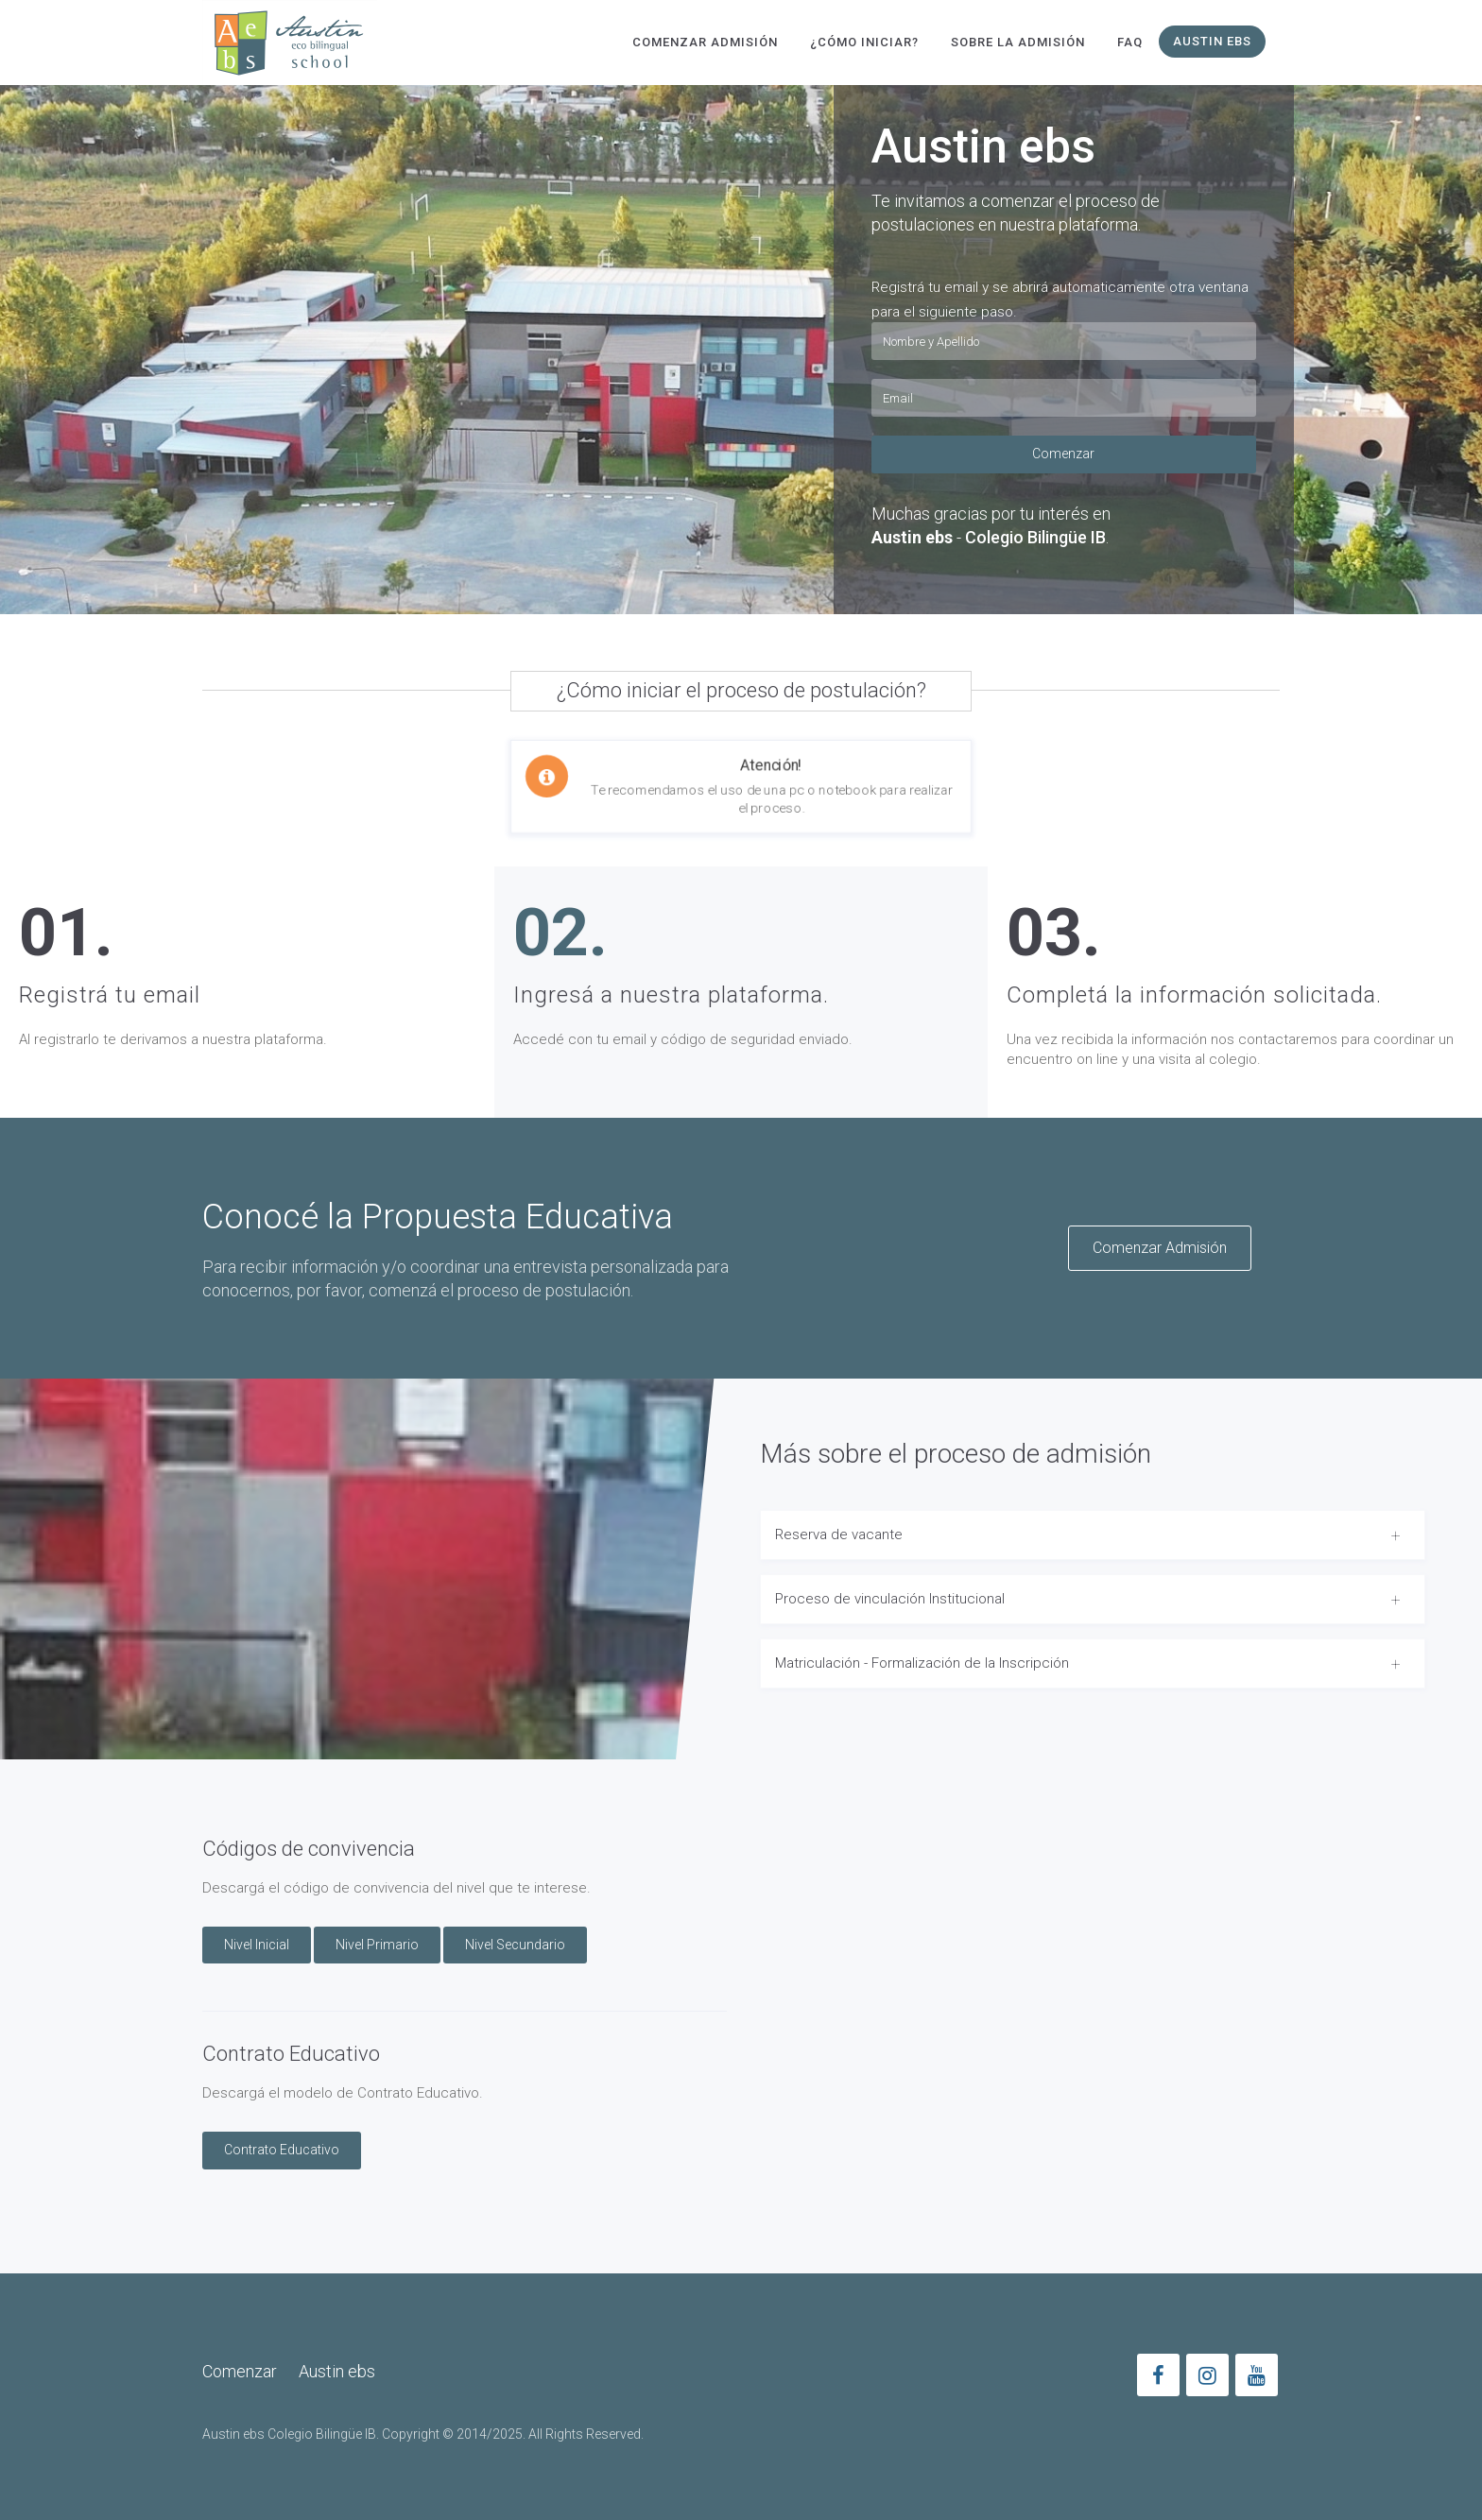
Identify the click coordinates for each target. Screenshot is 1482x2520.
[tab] (1092, 1535)
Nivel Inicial (256, 1944)
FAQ (1130, 42)
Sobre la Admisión (1018, 42)
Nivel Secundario (515, 1944)
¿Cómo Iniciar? (864, 42)
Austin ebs (1212, 41)
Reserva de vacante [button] (839, 1534)
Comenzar (1063, 453)
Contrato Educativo (281, 2149)
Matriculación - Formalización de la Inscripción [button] (922, 1662)
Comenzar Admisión (705, 42)
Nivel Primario (377, 1944)
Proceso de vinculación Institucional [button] (890, 1598)
